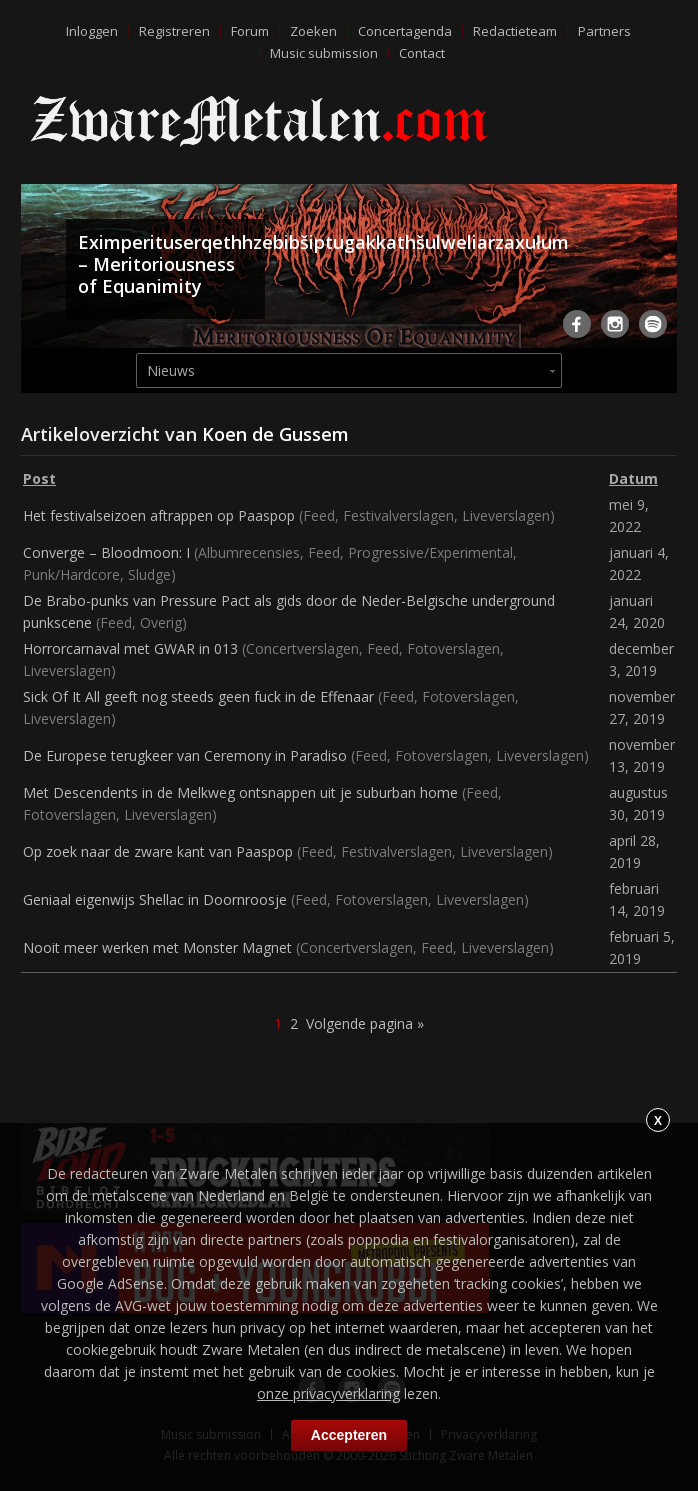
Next (658, 273)
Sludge (149, 574)
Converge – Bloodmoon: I (106, 552)
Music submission (324, 53)
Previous (40, 273)
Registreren (174, 31)
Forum (250, 31)
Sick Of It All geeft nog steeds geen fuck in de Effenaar (198, 696)
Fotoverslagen (453, 648)
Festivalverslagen (398, 515)
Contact (422, 53)
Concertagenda (405, 31)
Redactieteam (515, 31)
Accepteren (349, 1435)
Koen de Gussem (275, 434)
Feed (319, 515)
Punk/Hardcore (71, 574)
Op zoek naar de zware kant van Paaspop (158, 851)
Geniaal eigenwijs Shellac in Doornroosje (155, 899)
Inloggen (92, 31)
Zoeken (313, 31)
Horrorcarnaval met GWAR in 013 (130, 648)
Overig (161, 622)
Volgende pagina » (365, 1023)
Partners (604, 31)
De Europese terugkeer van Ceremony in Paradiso (185, 755)
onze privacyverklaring (328, 1393)
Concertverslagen (302, 648)
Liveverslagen (506, 515)
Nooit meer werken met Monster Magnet (157, 947)
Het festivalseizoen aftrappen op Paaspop (159, 515)
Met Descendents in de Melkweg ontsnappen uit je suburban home (240, 792)
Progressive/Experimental (430, 552)
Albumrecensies (249, 552)
